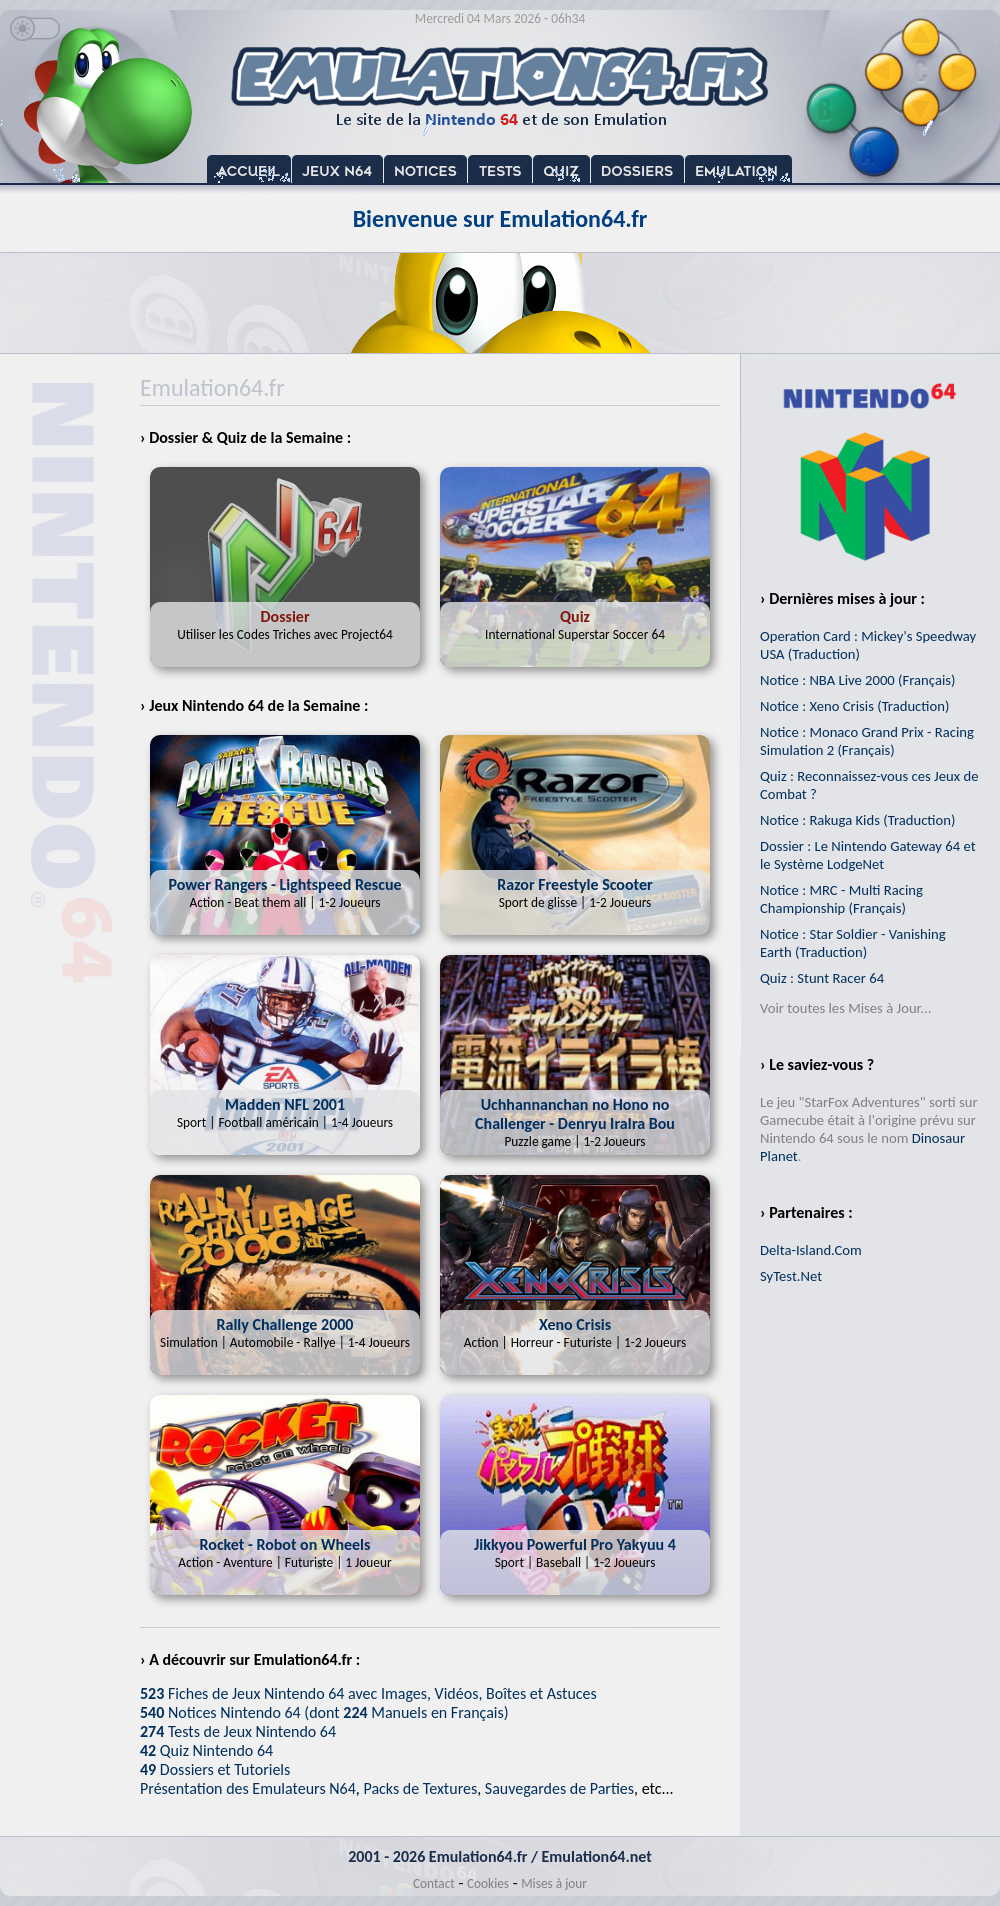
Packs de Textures (420, 1788)
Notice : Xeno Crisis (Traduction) (854, 706)
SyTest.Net (791, 1276)
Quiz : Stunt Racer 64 (822, 978)
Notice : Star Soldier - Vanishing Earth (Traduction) (853, 943)
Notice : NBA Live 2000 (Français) (857, 680)
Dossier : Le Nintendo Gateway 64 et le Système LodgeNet (868, 855)
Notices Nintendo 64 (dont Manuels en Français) (324, 1712)
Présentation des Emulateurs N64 (248, 1788)
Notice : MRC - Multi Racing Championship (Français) (841, 899)
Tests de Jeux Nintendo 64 (238, 1731)
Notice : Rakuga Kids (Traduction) (857, 820)
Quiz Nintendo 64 (206, 1750)
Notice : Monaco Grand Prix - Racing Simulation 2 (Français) (867, 741)
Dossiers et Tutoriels (215, 1769)
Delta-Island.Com (811, 1250)
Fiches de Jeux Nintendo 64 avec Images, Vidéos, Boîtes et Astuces (368, 1693)
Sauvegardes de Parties (559, 1788)
